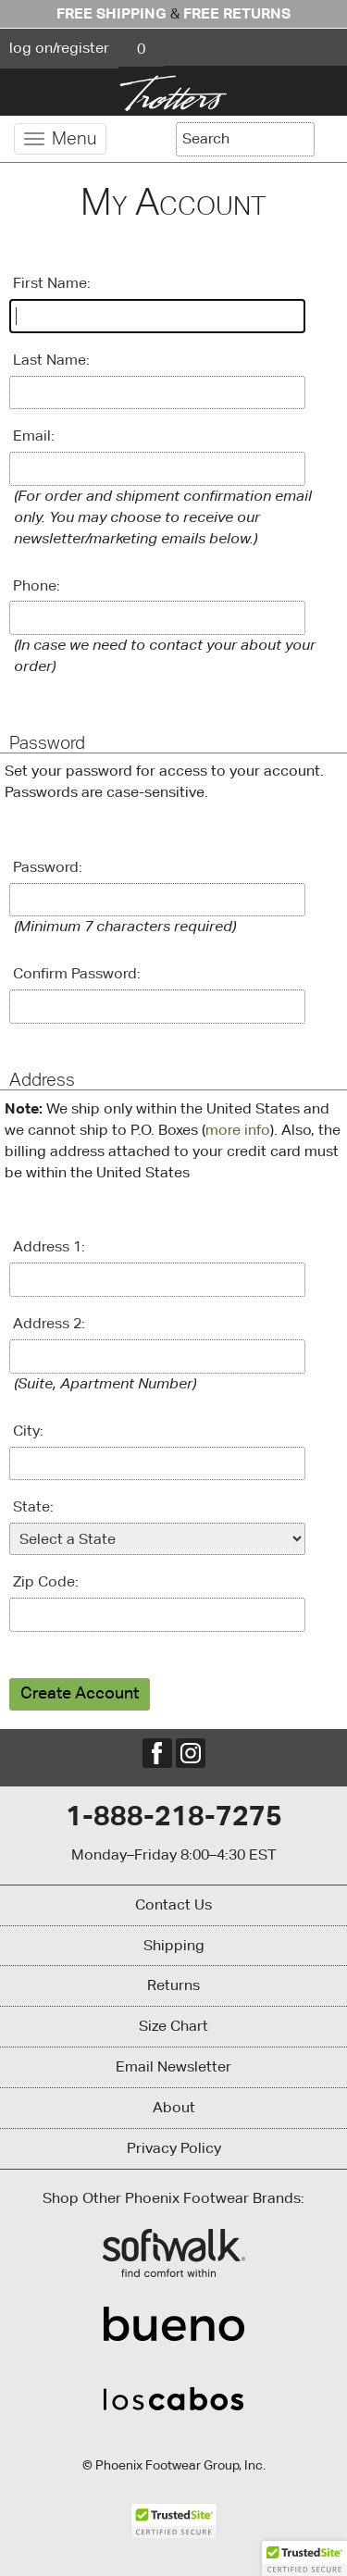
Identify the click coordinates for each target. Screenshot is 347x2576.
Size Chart (173, 2026)
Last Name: (51, 359)
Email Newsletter (173, 2066)
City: (28, 1430)
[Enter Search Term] (245, 139)
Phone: (36, 585)
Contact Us (173, 1904)
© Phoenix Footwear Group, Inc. (174, 2465)
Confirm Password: (77, 973)
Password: (47, 867)
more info (237, 1130)
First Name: (52, 283)
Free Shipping (111, 13)
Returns (173, 1985)
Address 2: (49, 1323)
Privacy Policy (174, 2148)
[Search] (328, 137)
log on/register (59, 47)
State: (33, 1506)
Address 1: (49, 1246)
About (174, 2107)
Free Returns (237, 13)
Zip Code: (46, 1581)
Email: (34, 435)
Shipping (173, 1945)
